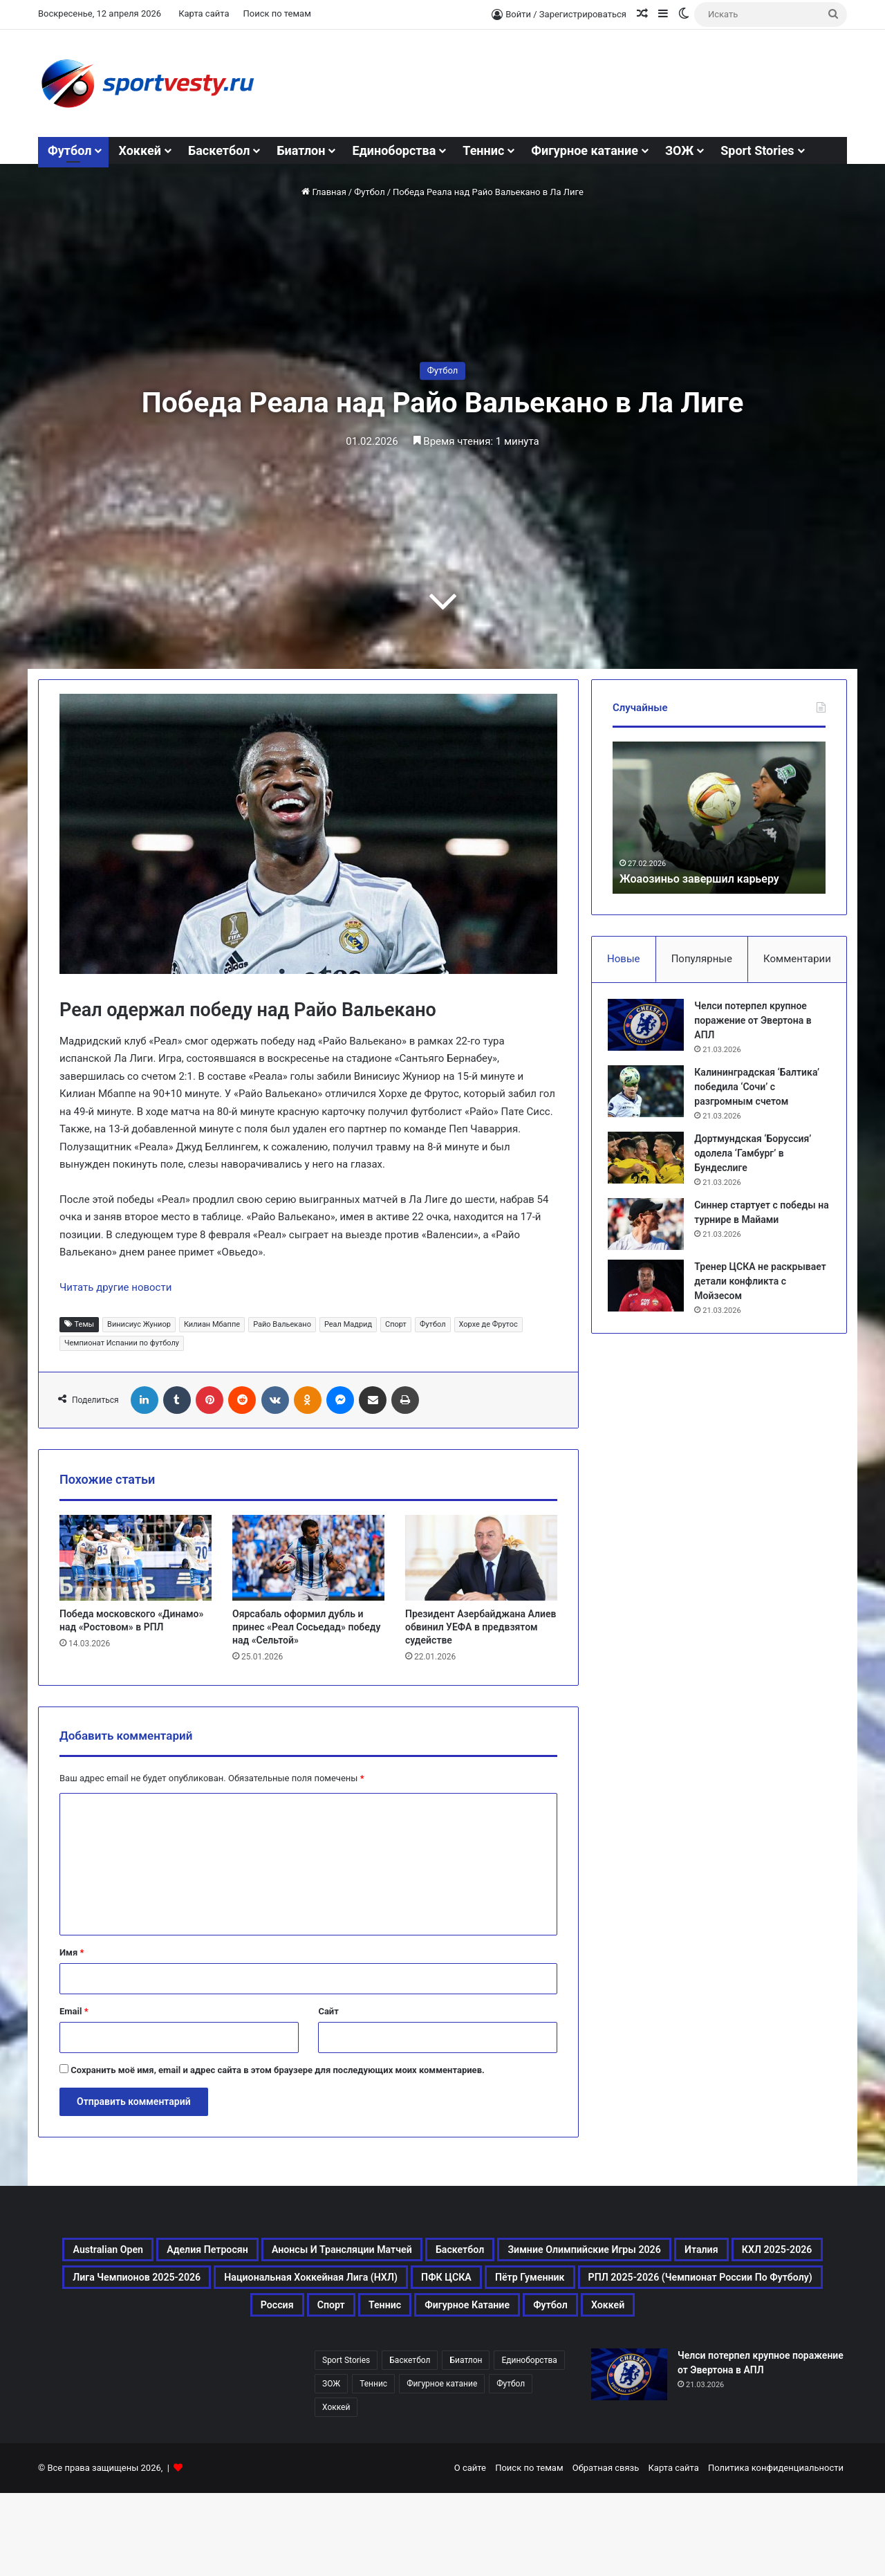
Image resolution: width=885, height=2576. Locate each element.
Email (73, 2011)
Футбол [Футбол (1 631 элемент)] (796, 2352)
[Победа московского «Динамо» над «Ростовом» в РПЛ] (135, 1558)
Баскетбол (219, 150)
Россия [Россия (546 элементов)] (432, 2352)
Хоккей (139, 150)
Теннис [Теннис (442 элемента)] (373, 2467)
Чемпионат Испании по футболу (121, 1342)
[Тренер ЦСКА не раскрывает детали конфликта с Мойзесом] (651, 1290)
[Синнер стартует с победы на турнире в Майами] (651, 1229)
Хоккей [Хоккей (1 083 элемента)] (442, 2385)
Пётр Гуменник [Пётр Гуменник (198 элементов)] (628, 2318)
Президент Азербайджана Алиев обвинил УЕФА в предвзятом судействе (480, 1627)
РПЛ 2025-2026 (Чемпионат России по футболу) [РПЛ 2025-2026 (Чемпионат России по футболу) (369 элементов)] (223, 2352)
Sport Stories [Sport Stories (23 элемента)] (346, 2443)
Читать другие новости (115, 1287)
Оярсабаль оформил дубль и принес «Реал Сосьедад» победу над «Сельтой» (306, 1627)
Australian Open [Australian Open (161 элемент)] (210, 2252)
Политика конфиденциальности (776, 2551)
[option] (719, 818)
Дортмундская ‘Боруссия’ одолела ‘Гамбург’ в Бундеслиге (757, 1158)
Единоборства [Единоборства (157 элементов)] (529, 2443)
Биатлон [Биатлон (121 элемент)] (465, 2443)
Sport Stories (757, 150)
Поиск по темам (276, 13)
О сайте (470, 2551)
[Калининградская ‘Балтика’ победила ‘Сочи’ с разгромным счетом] (651, 1096)
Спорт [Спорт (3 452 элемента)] (503, 2352)
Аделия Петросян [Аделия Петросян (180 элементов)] (345, 2252)
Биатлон (301, 150)
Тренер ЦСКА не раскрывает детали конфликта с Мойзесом (752, 1286)
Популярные (701, 959)
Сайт (328, 2011)
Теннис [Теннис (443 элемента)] (573, 2352)
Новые (623, 959)
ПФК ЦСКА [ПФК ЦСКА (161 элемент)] (516, 2318)
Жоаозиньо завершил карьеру (709, 878)
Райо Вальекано (282, 1324)
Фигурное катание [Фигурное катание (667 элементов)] (684, 2352)
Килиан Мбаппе (212, 1324)
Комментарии (797, 959)
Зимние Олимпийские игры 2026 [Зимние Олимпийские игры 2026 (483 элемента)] (237, 2285)
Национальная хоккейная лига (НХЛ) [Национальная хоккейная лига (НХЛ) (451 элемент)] (330, 2318)
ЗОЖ (679, 150)
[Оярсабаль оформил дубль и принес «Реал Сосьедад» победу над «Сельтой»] (308, 1558)
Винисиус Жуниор (139, 1324)
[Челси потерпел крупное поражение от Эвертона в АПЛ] (651, 1030)
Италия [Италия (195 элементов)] (397, 2285)
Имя (71, 1952)
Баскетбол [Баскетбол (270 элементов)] (689, 2252)
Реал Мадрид (348, 1324)
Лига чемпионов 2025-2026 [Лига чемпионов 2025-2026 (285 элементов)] (665, 2285)
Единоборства (394, 150)
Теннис (483, 150)
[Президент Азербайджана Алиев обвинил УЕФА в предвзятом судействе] (481, 1558)
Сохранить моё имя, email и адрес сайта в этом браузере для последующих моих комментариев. (278, 2070)
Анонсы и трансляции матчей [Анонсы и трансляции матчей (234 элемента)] (529, 2252)
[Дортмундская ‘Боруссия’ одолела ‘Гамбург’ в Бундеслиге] (651, 1162)
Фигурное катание (584, 150)
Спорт (396, 1324)
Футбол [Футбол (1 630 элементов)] (510, 2467)
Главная (323, 192)
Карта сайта (203, 13)
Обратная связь (606, 2551)
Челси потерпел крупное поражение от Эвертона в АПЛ (757, 1025)
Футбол (69, 150)
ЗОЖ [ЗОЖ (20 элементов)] (331, 2467)
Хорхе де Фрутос (488, 1324)
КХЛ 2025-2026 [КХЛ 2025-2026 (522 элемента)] (498, 2285)
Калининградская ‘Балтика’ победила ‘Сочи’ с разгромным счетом (761, 1091)
